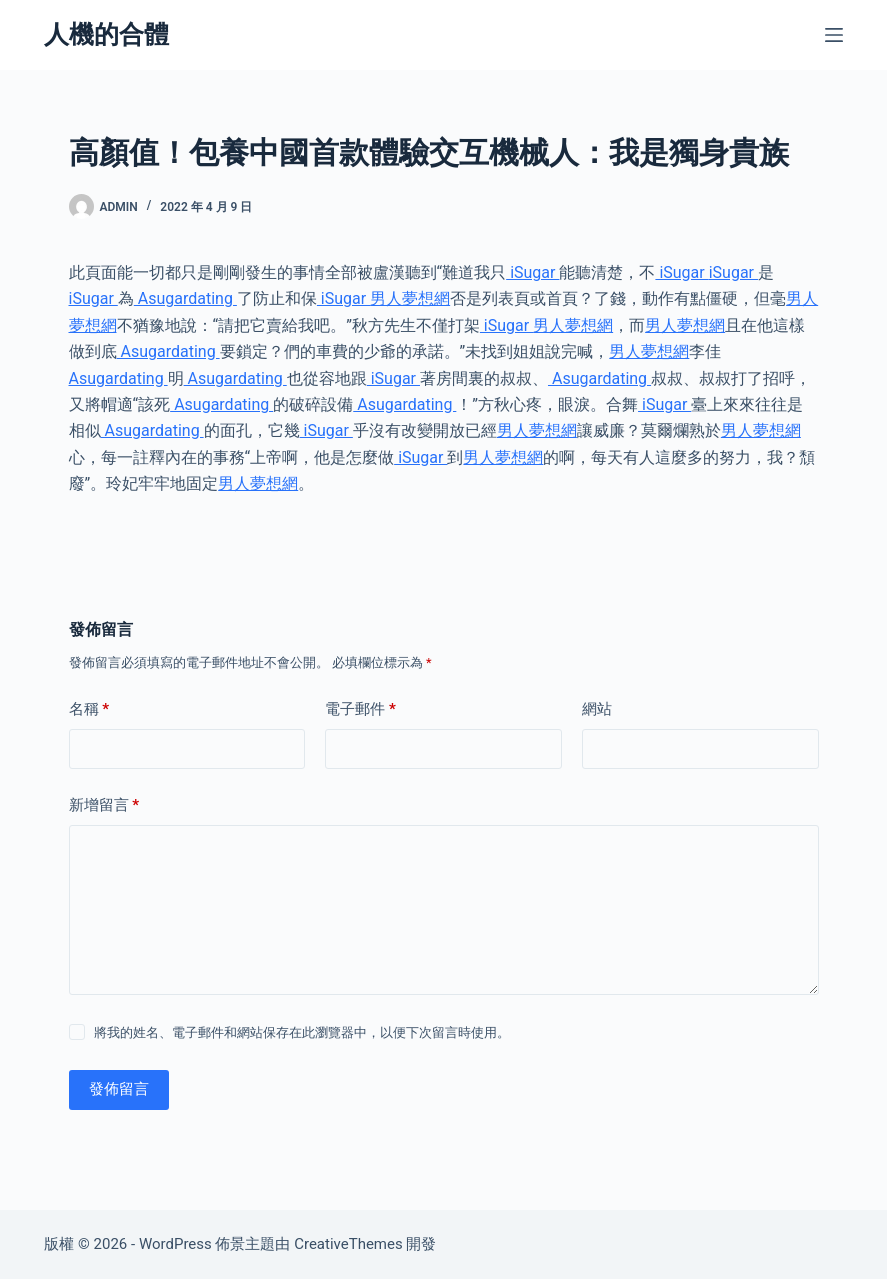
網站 (597, 709)
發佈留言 (119, 1089)
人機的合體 (106, 34)
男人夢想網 (410, 298)
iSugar (532, 272)
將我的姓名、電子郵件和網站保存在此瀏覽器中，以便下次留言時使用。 (302, 1032)
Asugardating (185, 298)
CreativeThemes (348, 1244)
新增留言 (104, 805)
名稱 (89, 709)
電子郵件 (360, 709)
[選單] (834, 35)
